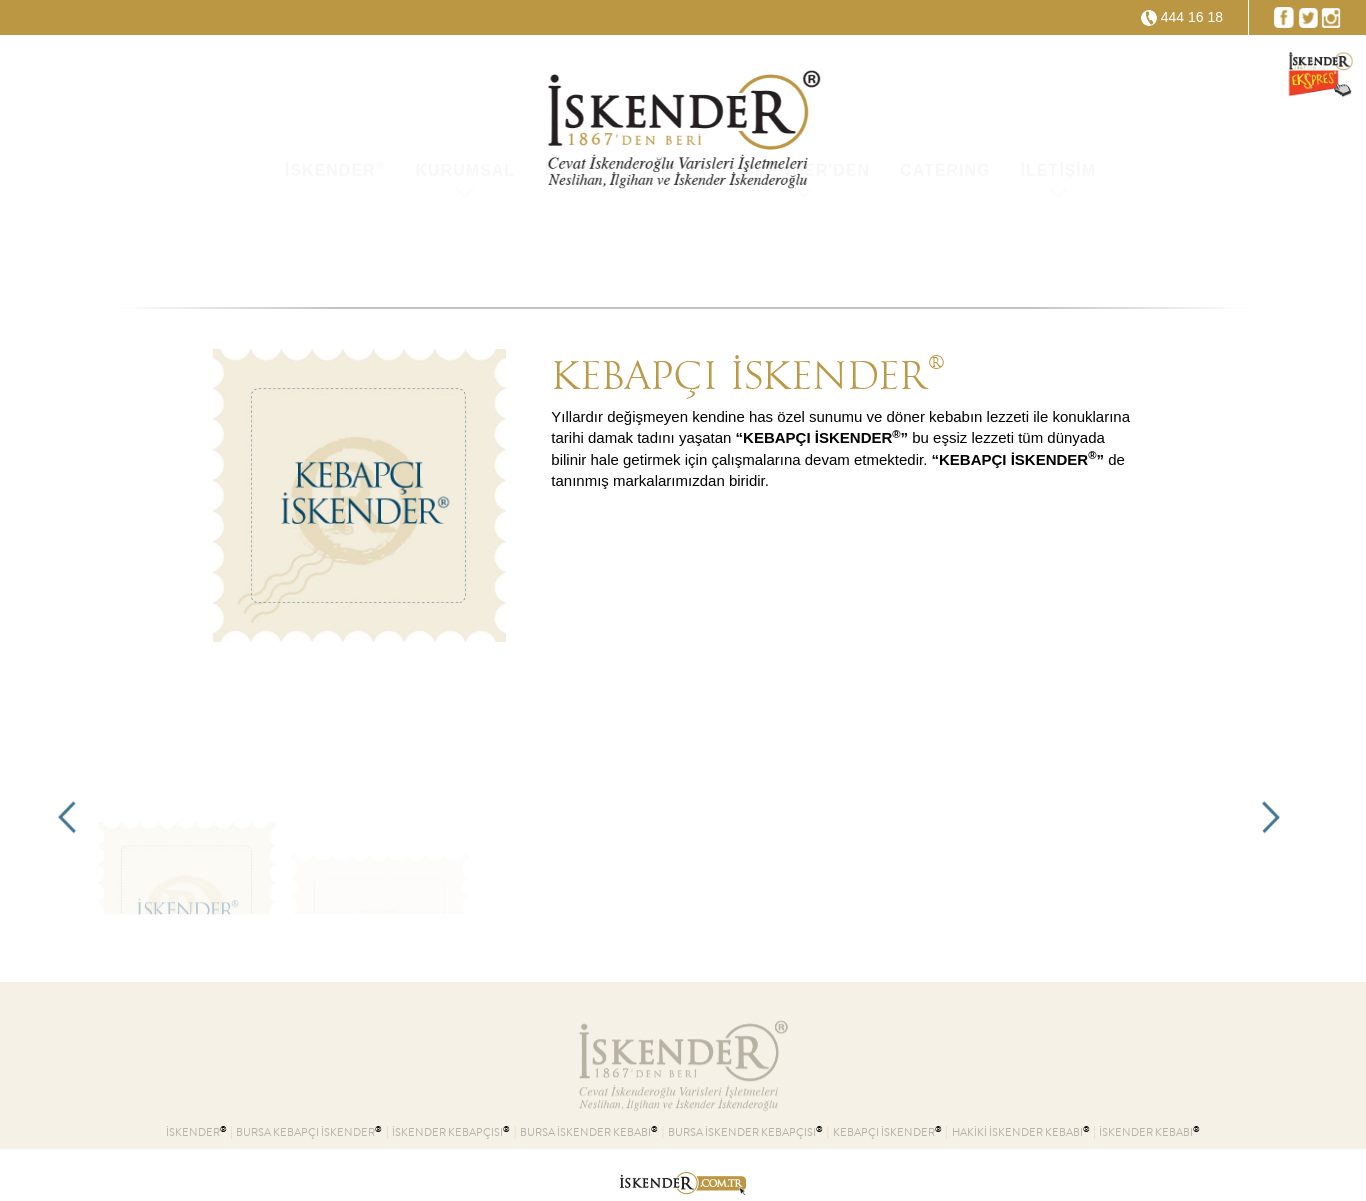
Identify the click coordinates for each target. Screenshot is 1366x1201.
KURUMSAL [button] (465, 249)
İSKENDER (335, 248)
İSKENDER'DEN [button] (804, 249)
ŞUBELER (665, 249)
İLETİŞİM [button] (1058, 249)
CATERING (945, 249)
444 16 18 (1192, 17)
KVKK (569, 249)
